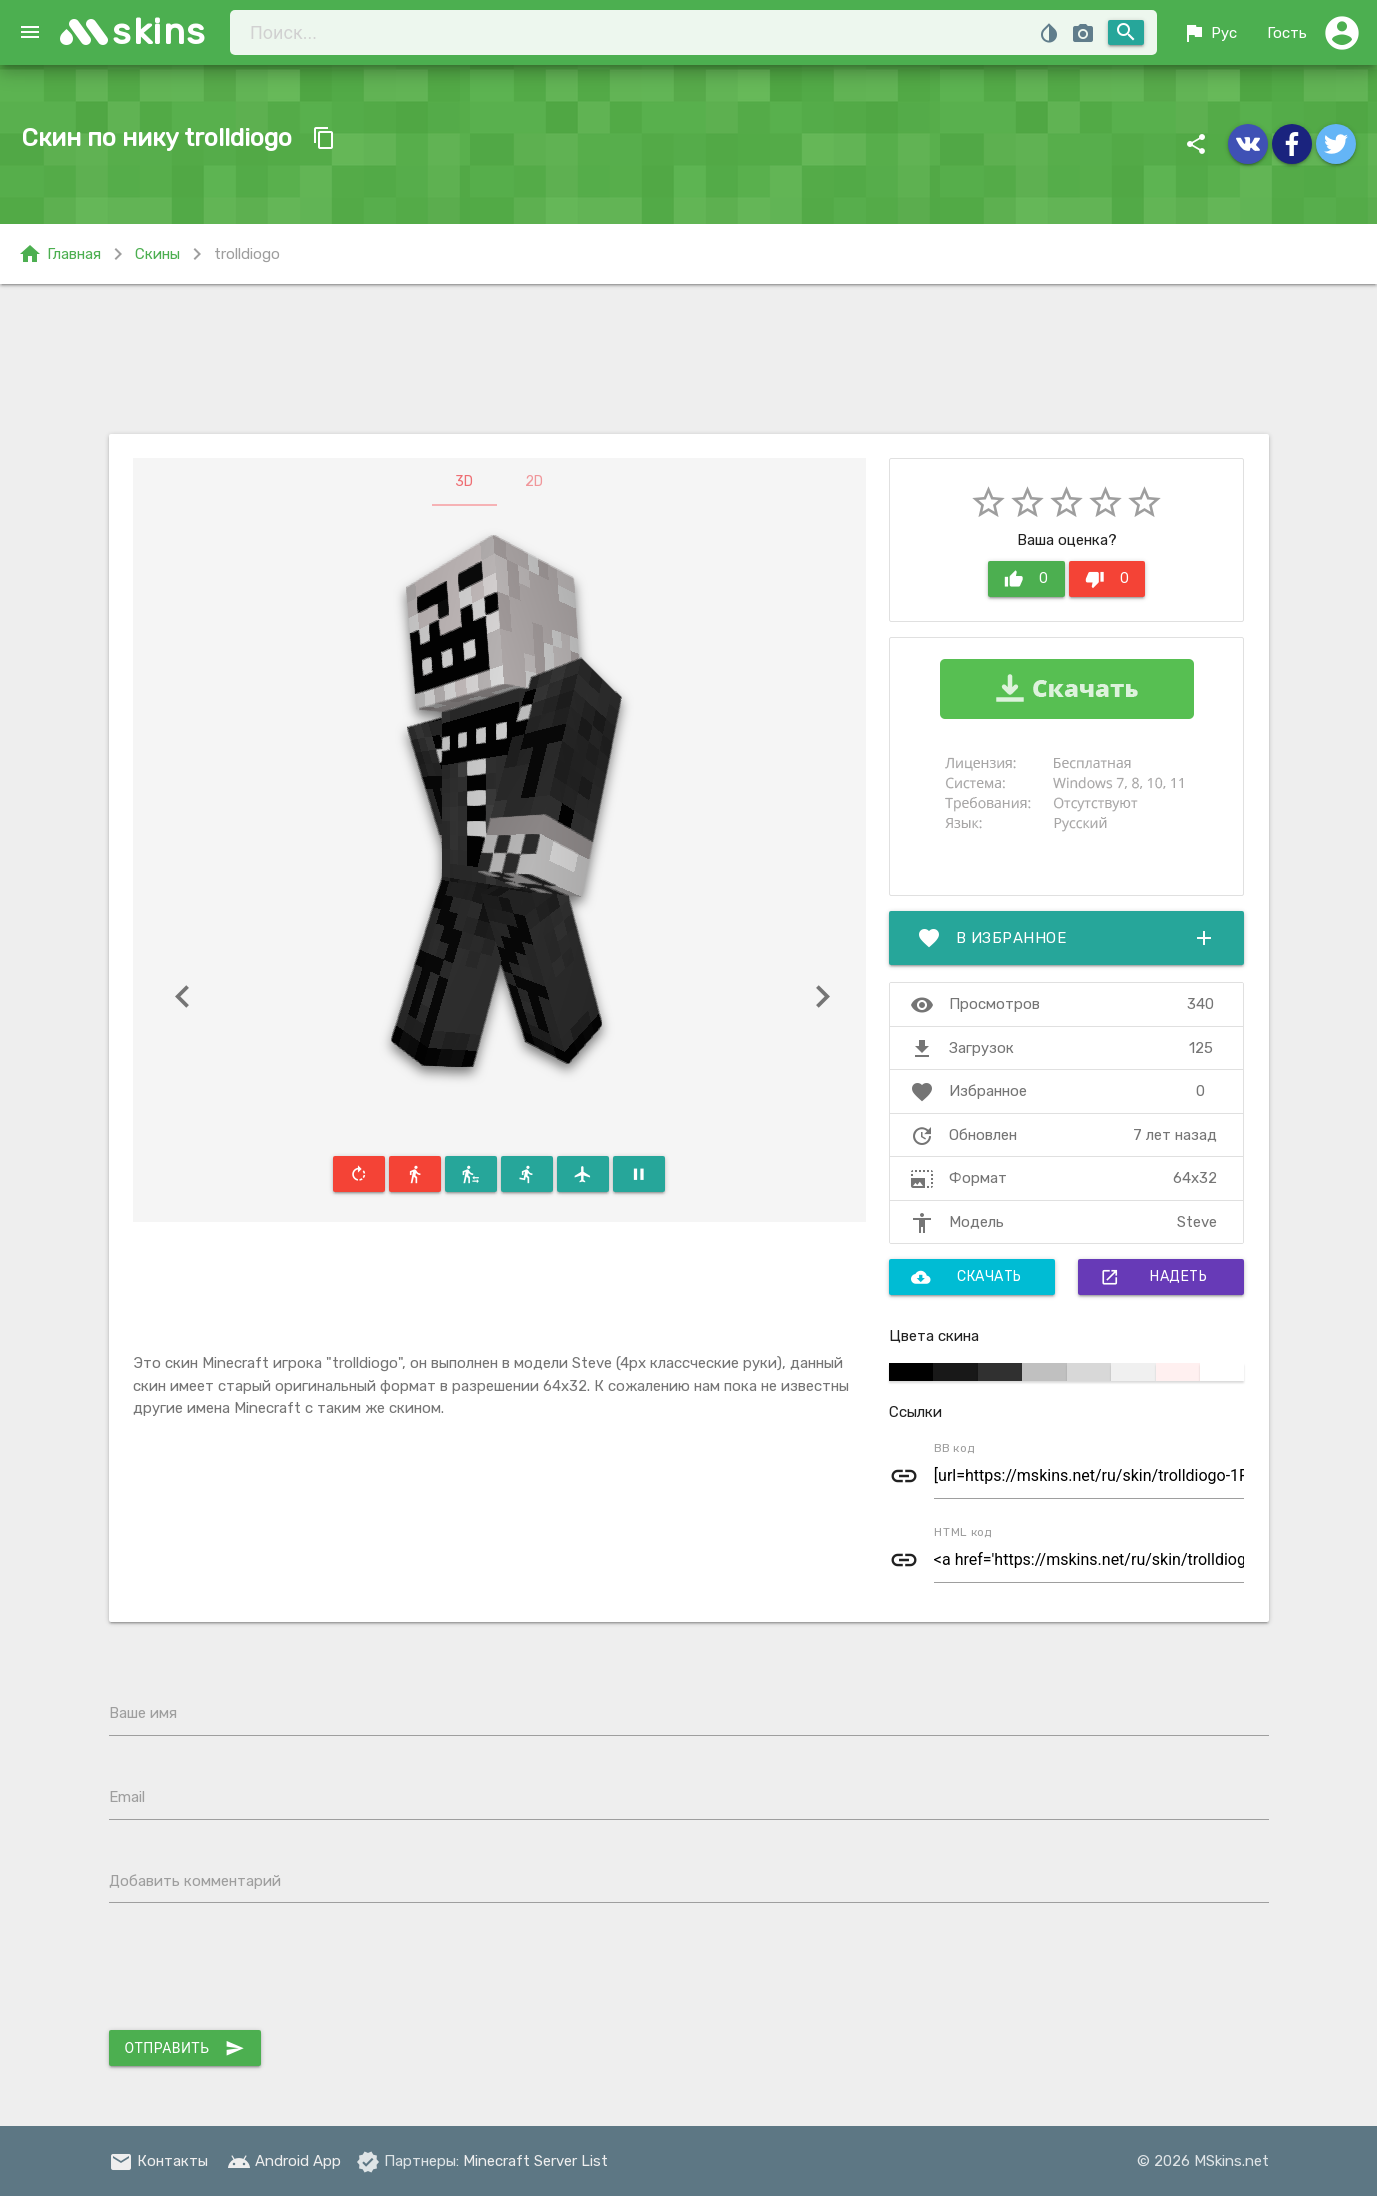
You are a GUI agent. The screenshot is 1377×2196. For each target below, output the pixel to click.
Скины (157, 254)
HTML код (963, 1532)
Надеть (1153, 1277)
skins (159, 31)
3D (464, 481)
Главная (59, 254)
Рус (1209, 33)
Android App (284, 2161)
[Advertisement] (689, 359)
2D (534, 481)
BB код (954, 1448)
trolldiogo (247, 254)
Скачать (966, 1277)
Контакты (158, 2161)
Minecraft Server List (535, 2161)
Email (127, 1797)
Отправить (185, 2048)
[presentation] (261, 1971)
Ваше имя (143, 1713)
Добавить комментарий (195, 1881)
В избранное (1067, 938)
